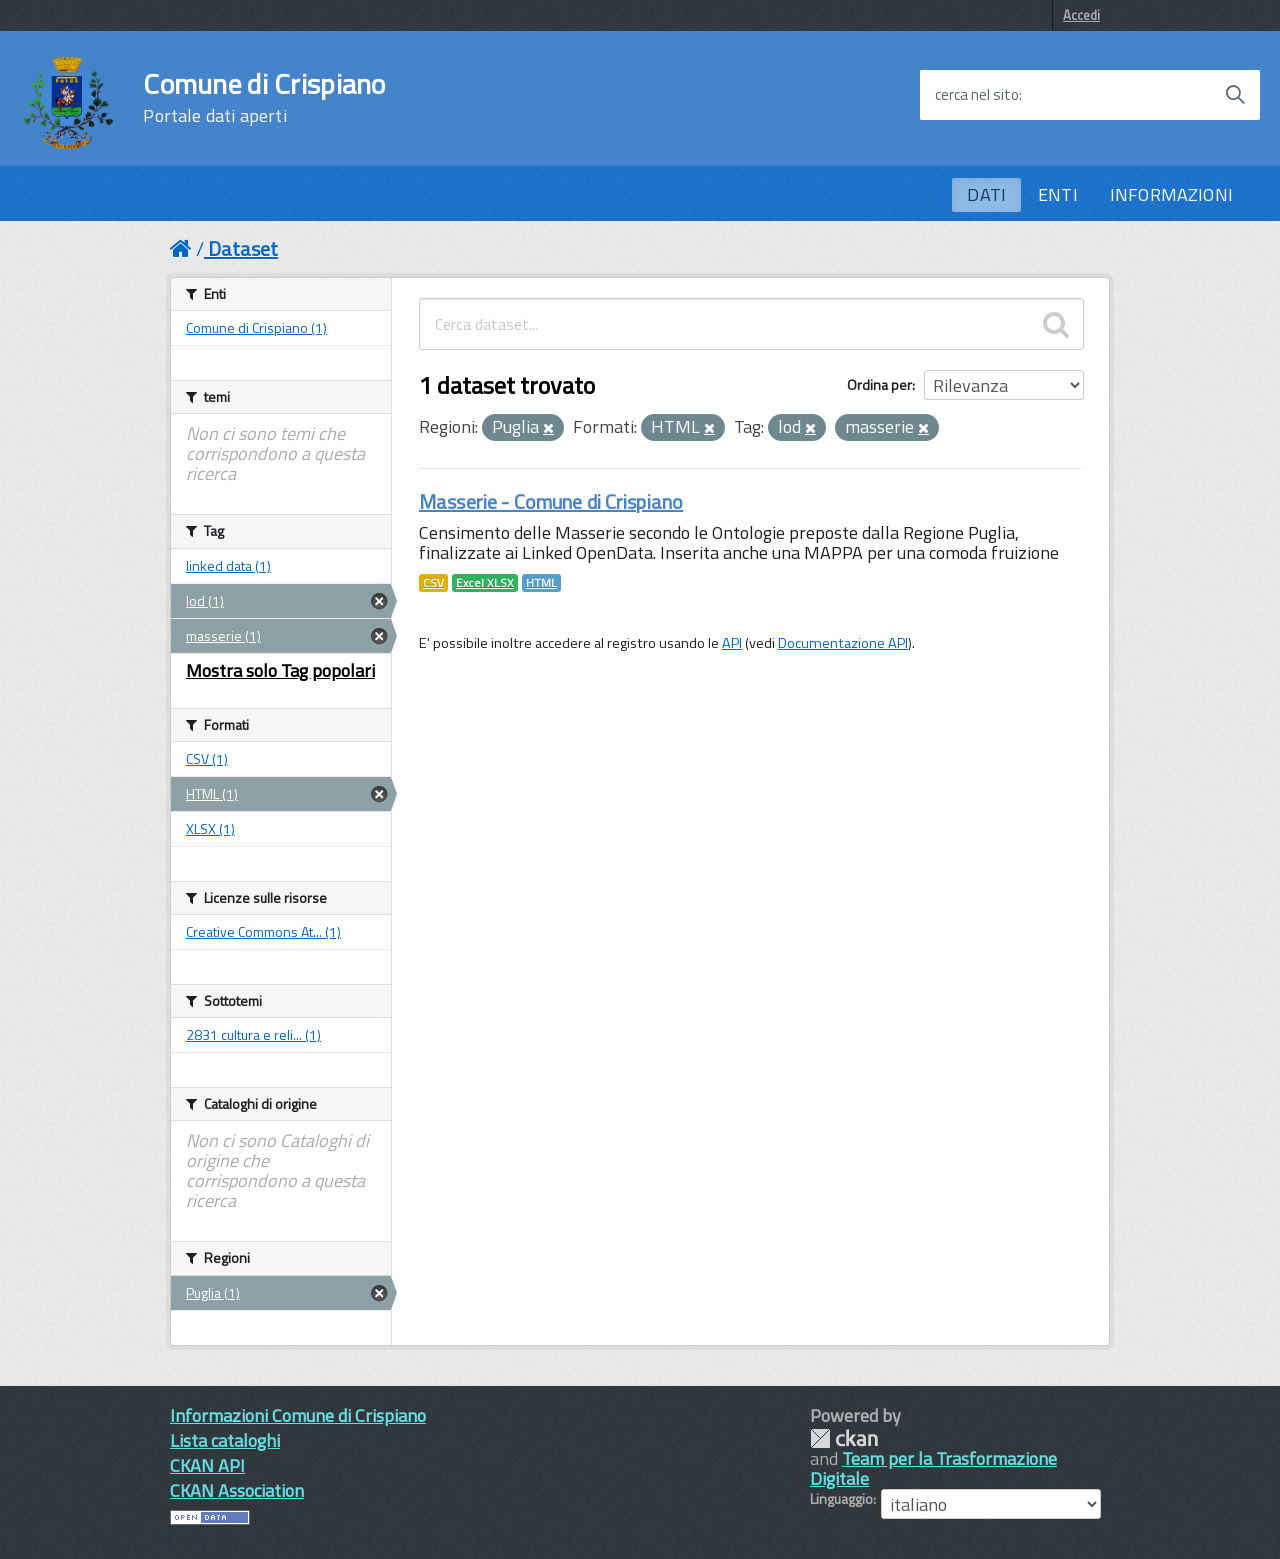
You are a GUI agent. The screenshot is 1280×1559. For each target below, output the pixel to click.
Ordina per (879, 384)
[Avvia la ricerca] (1235, 95)
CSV (433, 583)
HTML (541, 583)
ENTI (1058, 194)
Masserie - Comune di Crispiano (551, 501)
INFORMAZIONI (1171, 194)
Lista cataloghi (225, 1440)
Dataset (243, 248)
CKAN (844, 1438)
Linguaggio (841, 1499)
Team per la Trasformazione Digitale (933, 1468)
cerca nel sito (977, 95)
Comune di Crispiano (264, 98)
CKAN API (207, 1465)
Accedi (1081, 15)
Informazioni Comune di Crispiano (298, 1415)
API (732, 643)
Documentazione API (843, 643)
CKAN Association (237, 1490)
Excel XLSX (485, 583)
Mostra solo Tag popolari (280, 670)
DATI (986, 194)
